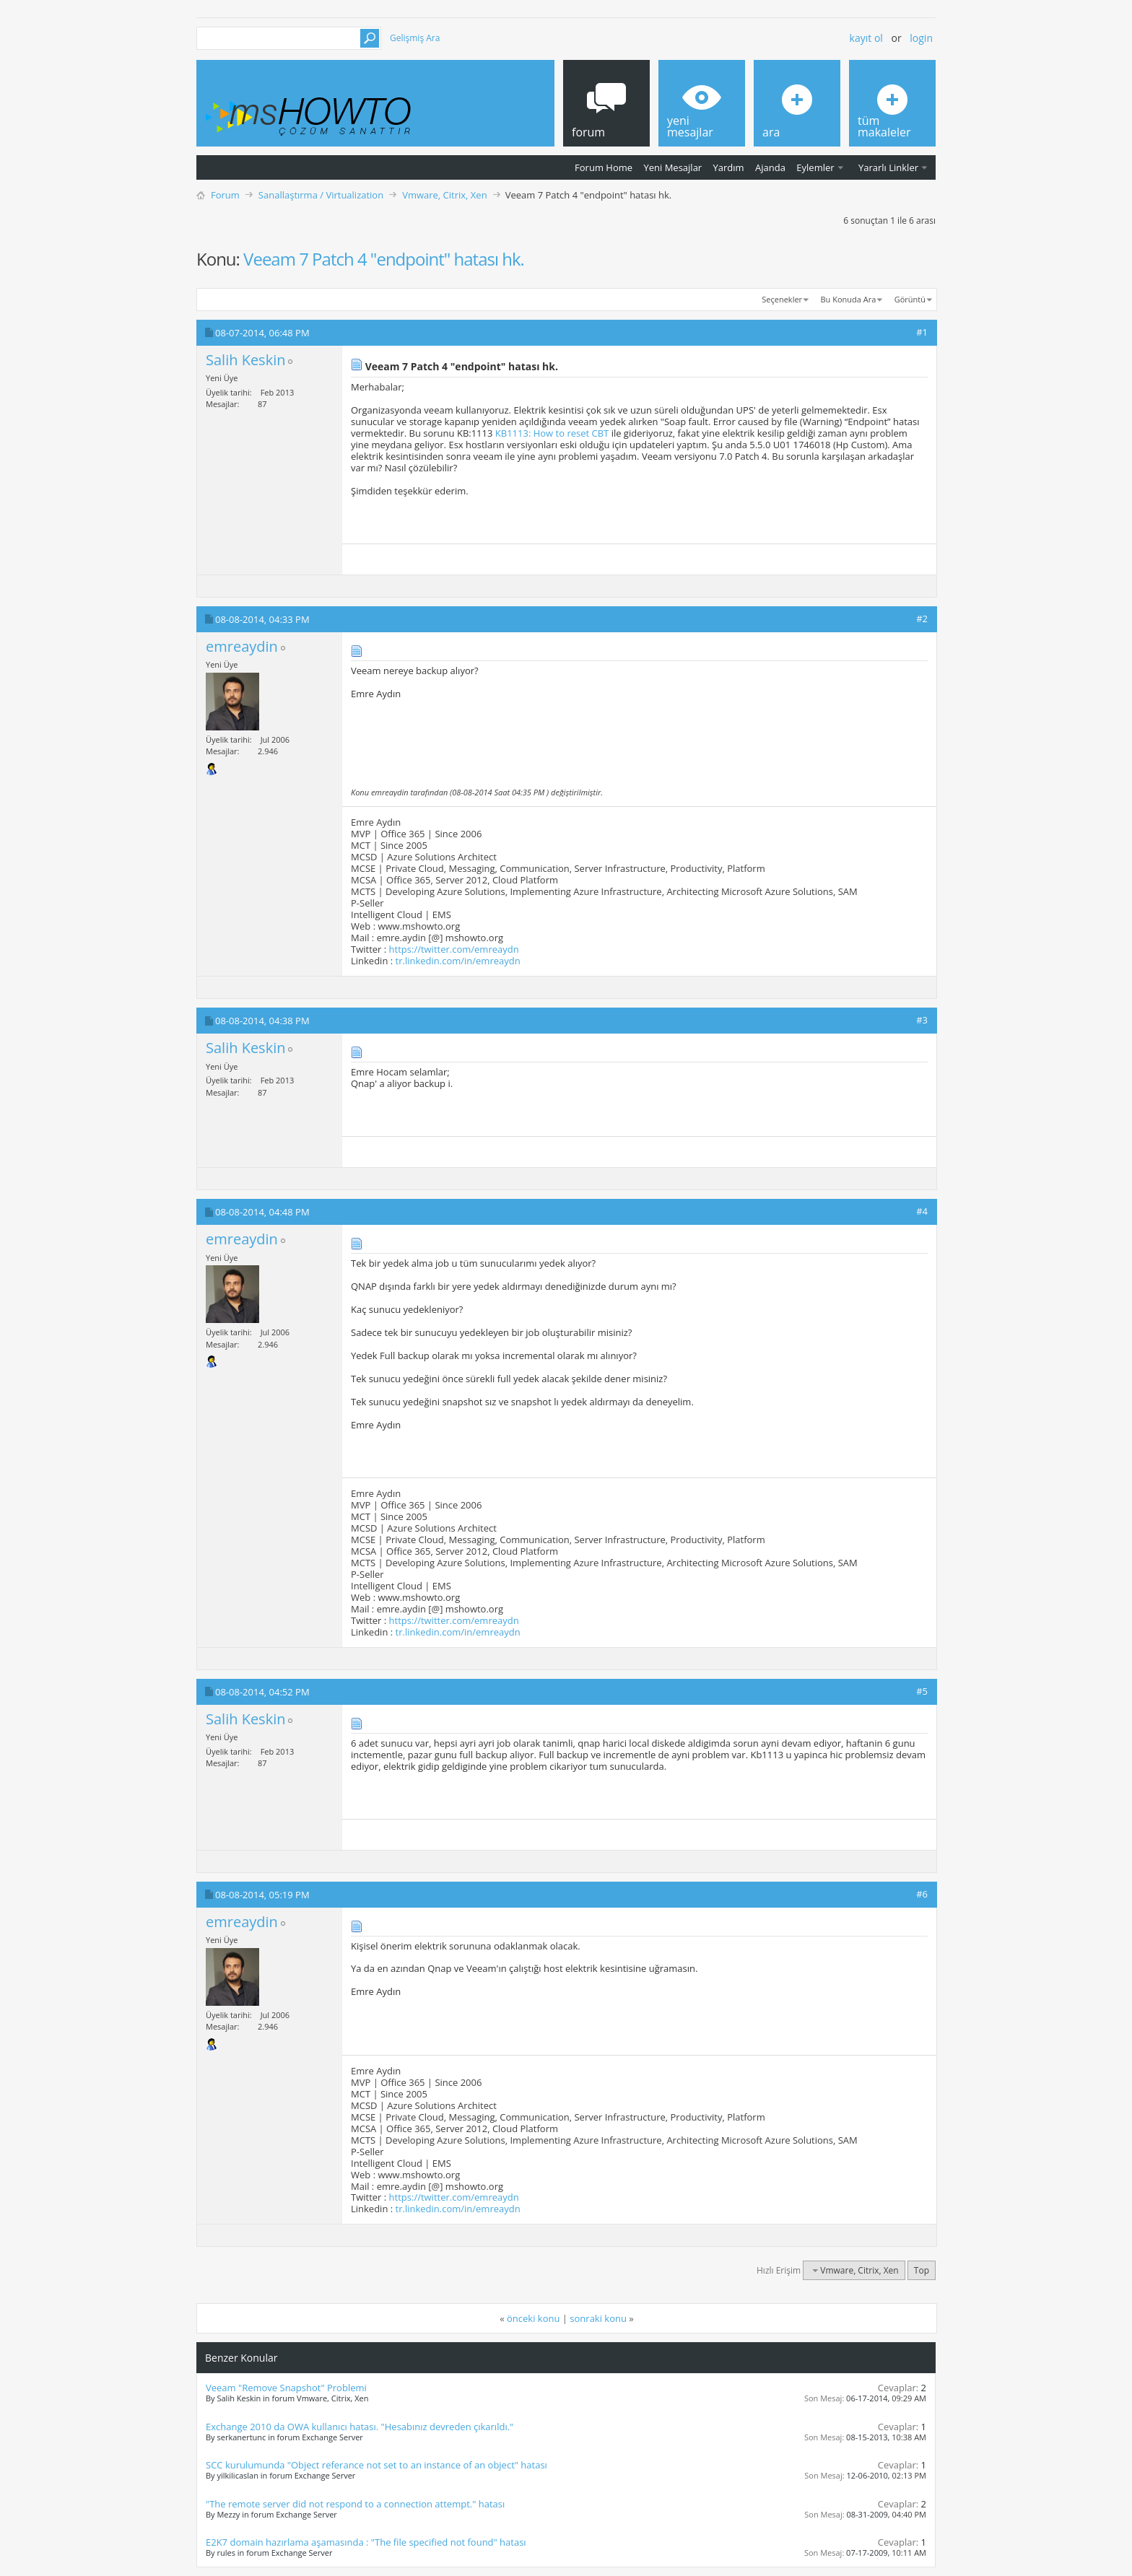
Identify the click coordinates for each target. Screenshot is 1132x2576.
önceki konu (533, 2318)
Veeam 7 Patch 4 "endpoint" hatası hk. (383, 259)
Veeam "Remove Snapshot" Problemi (286, 2387)
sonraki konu (598, 2318)
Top (921, 2270)
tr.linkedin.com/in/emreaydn (458, 960)
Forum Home (603, 167)
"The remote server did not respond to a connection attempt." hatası (355, 2503)
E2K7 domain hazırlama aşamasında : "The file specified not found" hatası (366, 2542)
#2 (922, 618)
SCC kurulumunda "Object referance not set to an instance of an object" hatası (376, 2464)
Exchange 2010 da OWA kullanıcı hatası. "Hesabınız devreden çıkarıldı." (359, 2426)
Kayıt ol (866, 38)
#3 (922, 1019)
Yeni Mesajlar (672, 167)
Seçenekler (782, 299)
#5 (922, 1691)
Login (921, 38)
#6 (922, 1893)
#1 (922, 332)
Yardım (728, 167)
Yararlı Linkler (888, 167)
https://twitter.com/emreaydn (454, 949)
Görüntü (910, 299)
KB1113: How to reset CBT (552, 433)
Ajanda (770, 167)
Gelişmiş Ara (415, 38)
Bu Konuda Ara (848, 299)
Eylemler (815, 167)
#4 (922, 1211)
